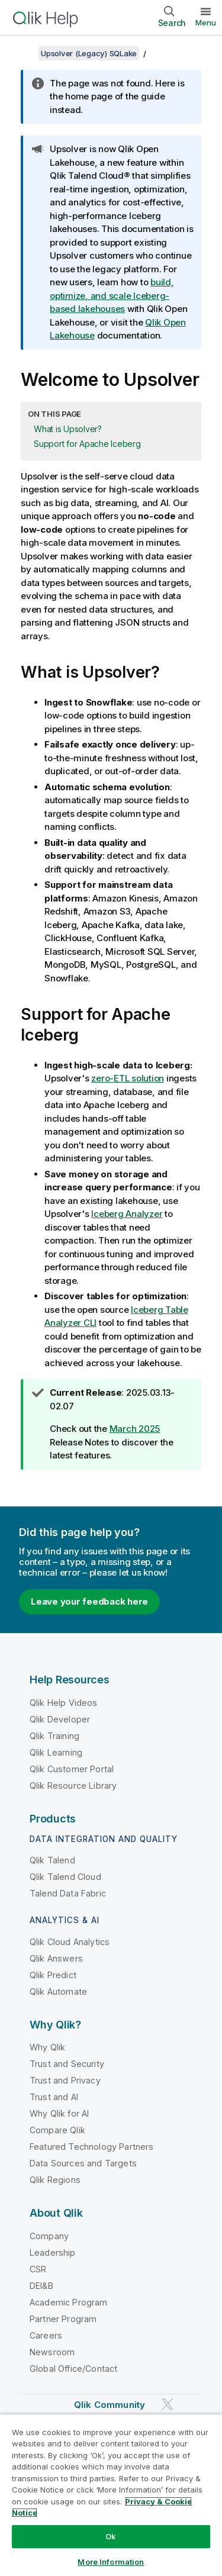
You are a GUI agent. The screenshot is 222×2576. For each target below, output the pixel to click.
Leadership (53, 2252)
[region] (111, 2495)
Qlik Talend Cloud (65, 1877)
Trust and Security (67, 2064)
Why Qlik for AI (59, 2113)
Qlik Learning (56, 1752)
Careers (46, 2335)
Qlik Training (54, 1736)
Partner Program (63, 2319)
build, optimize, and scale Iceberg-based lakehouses (112, 295)
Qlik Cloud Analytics (70, 1942)
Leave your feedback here (89, 1601)
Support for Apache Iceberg (87, 444)
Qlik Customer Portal (72, 1769)
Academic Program (69, 2302)
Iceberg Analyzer (126, 1213)
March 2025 (135, 1428)
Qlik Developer (60, 1719)
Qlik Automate (58, 1991)
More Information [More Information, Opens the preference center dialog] (111, 2562)
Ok (110, 2536)
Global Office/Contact (73, 2369)
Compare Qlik (57, 2130)
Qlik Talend (52, 1860)
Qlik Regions (55, 2180)
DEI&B (41, 2286)
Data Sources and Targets (83, 2163)
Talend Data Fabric (68, 1893)
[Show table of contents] (24, 53)
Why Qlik (47, 2047)
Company (49, 2236)
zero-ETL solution (127, 1078)
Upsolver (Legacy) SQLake (89, 53)
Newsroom (52, 2352)
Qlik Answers (56, 1958)
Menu (205, 22)
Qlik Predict (53, 1975)
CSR (38, 2269)
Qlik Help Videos (64, 1703)
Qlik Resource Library (73, 1785)
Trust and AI (54, 2097)
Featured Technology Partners (91, 2147)
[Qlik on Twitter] (167, 2404)
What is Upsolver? (68, 429)
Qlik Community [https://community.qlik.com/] (109, 2404)
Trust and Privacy (65, 2080)
